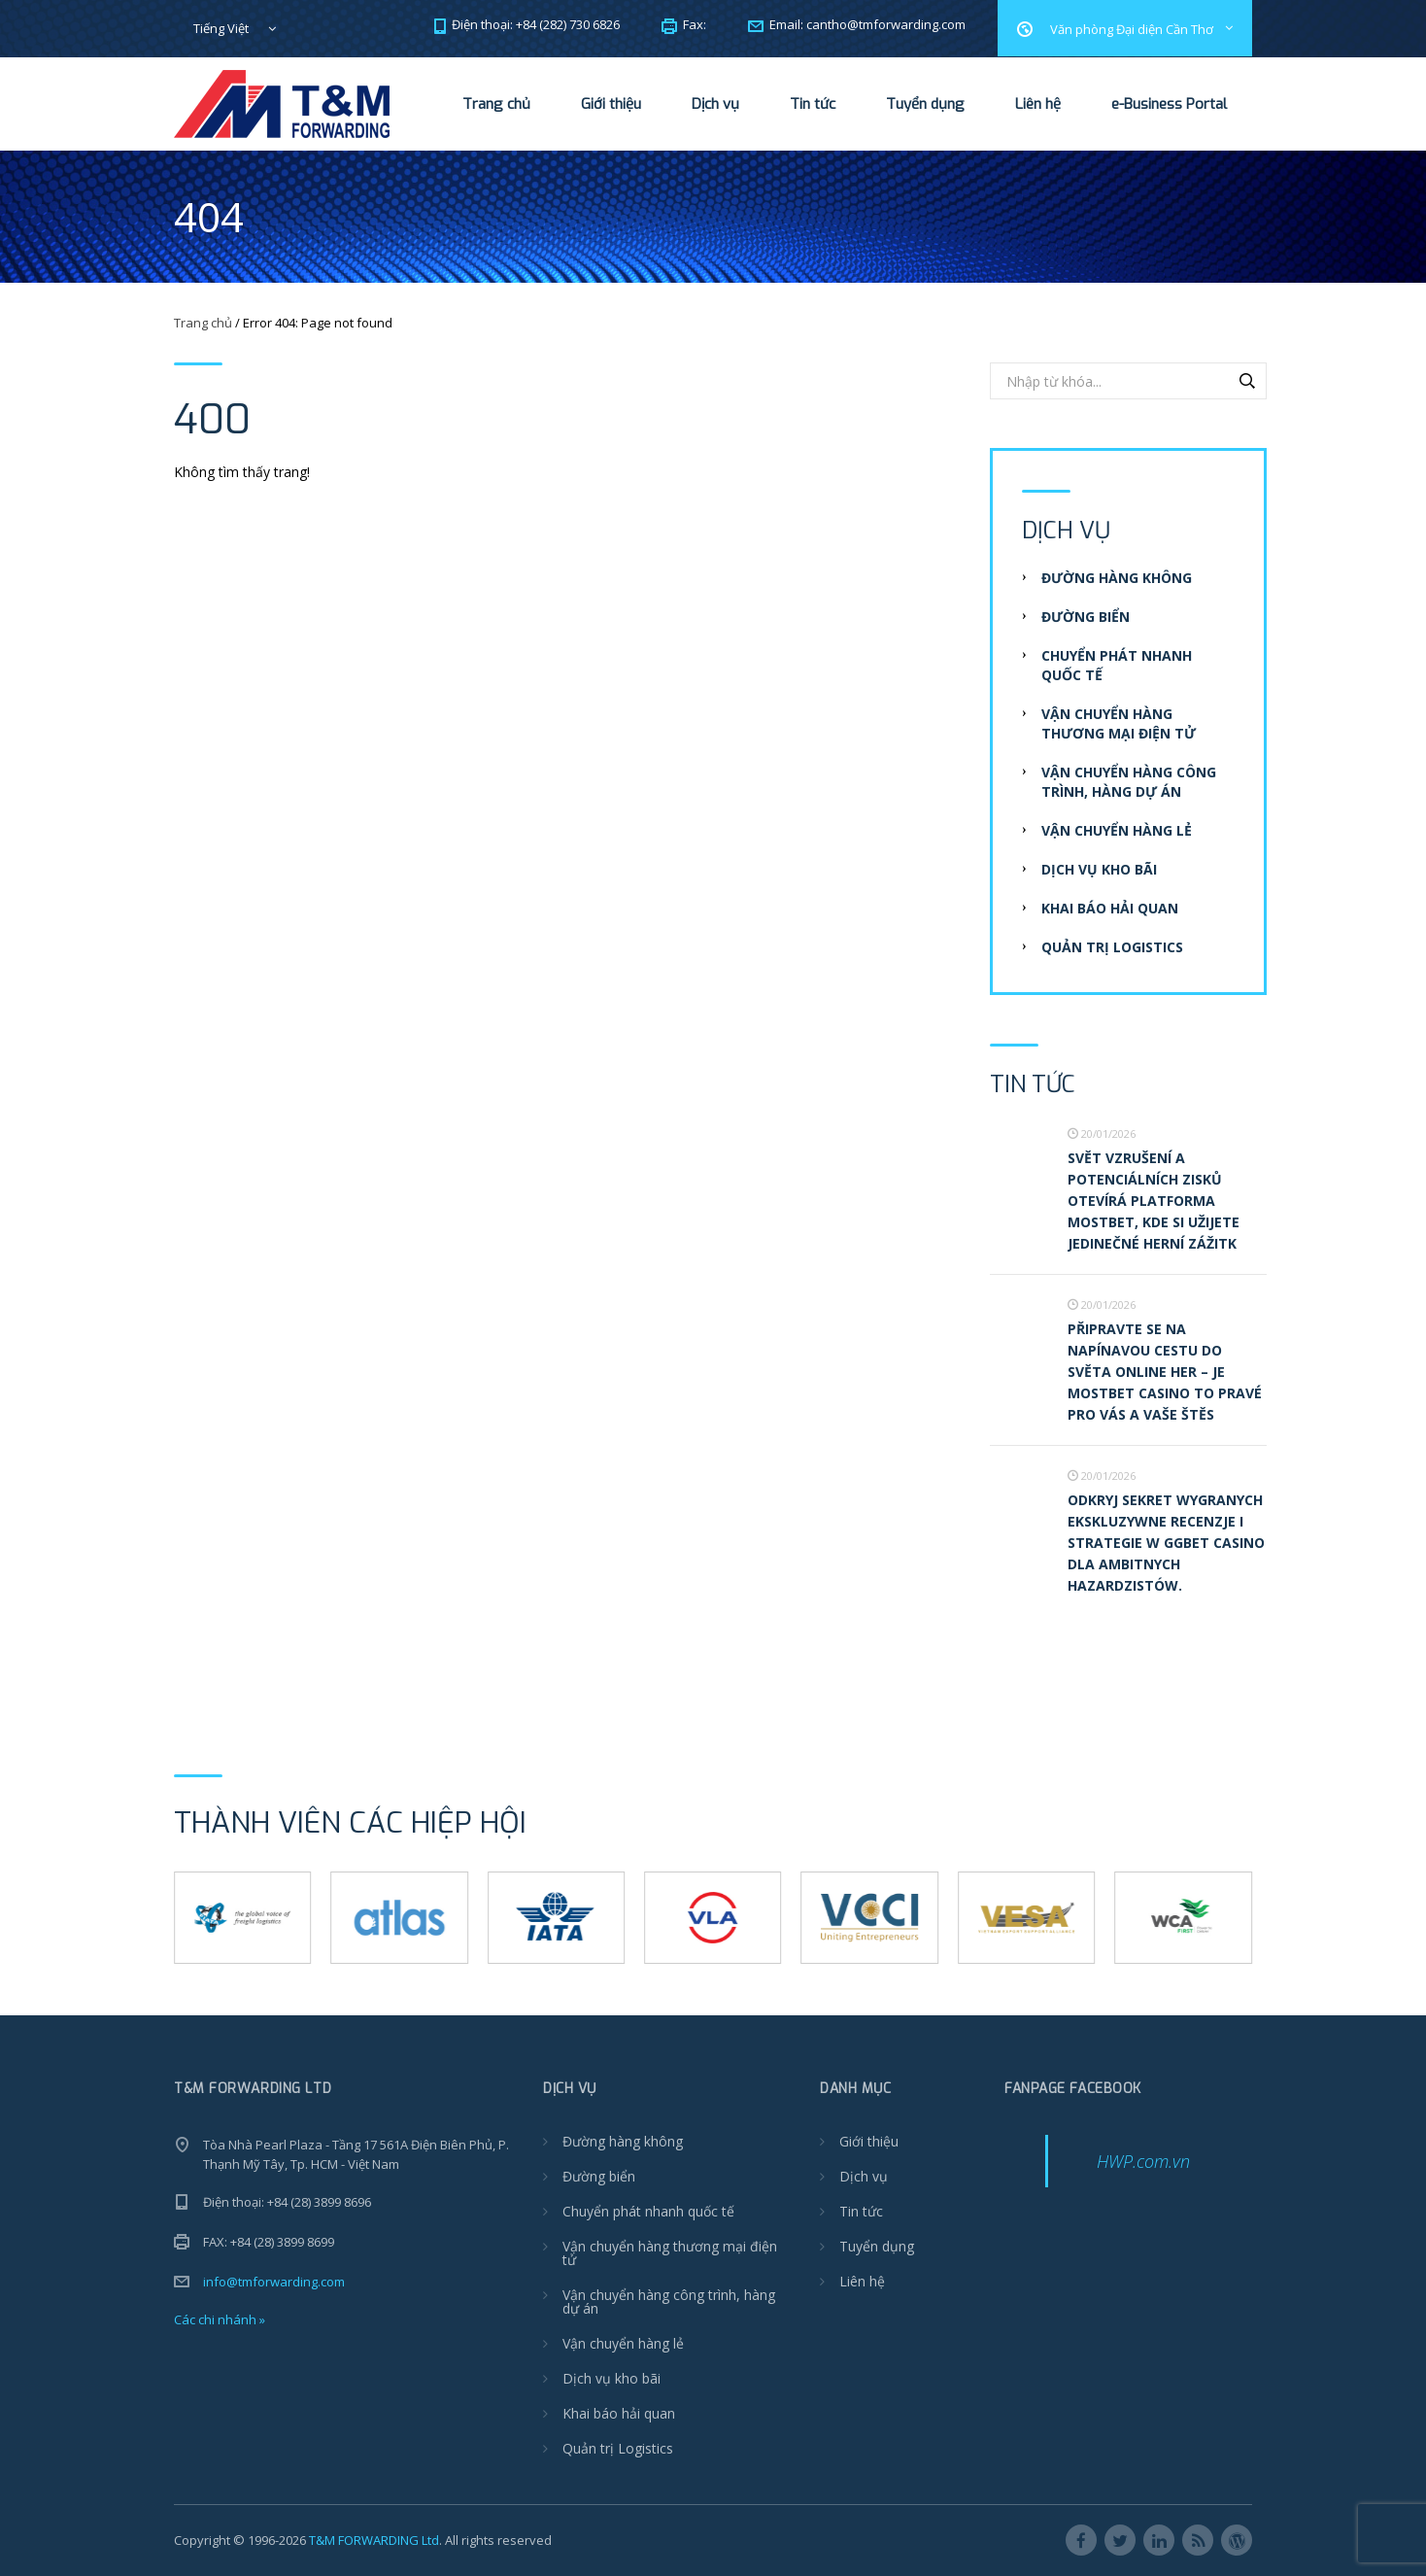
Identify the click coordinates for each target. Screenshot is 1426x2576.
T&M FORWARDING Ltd (374, 2540)
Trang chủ (496, 104)
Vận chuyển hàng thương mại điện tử (1118, 723)
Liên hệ (1038, 104)
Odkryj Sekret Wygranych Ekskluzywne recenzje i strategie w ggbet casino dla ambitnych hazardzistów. (1166, 1543)
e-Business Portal (1169, 104)
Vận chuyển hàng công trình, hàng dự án (1128, 782)
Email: (857, 24)
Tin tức (812, 104)
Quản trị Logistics (1112, 947)
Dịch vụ (715, 104)
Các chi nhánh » (219, 2319)
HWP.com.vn (1143, 2161)
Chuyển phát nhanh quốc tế (648, 2211)
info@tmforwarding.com (274, 2281)
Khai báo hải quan (1109, 908)
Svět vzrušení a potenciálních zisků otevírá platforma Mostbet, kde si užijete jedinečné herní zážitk (1153, 1201)
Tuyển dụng (925, 104)
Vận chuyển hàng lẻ (1116, 830)
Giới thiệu (611, 104)
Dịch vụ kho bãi (1099, 869)
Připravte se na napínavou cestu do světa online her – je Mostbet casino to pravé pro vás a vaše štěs (1165, 1372)
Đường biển (1085, 616)
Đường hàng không (1116, 577)
